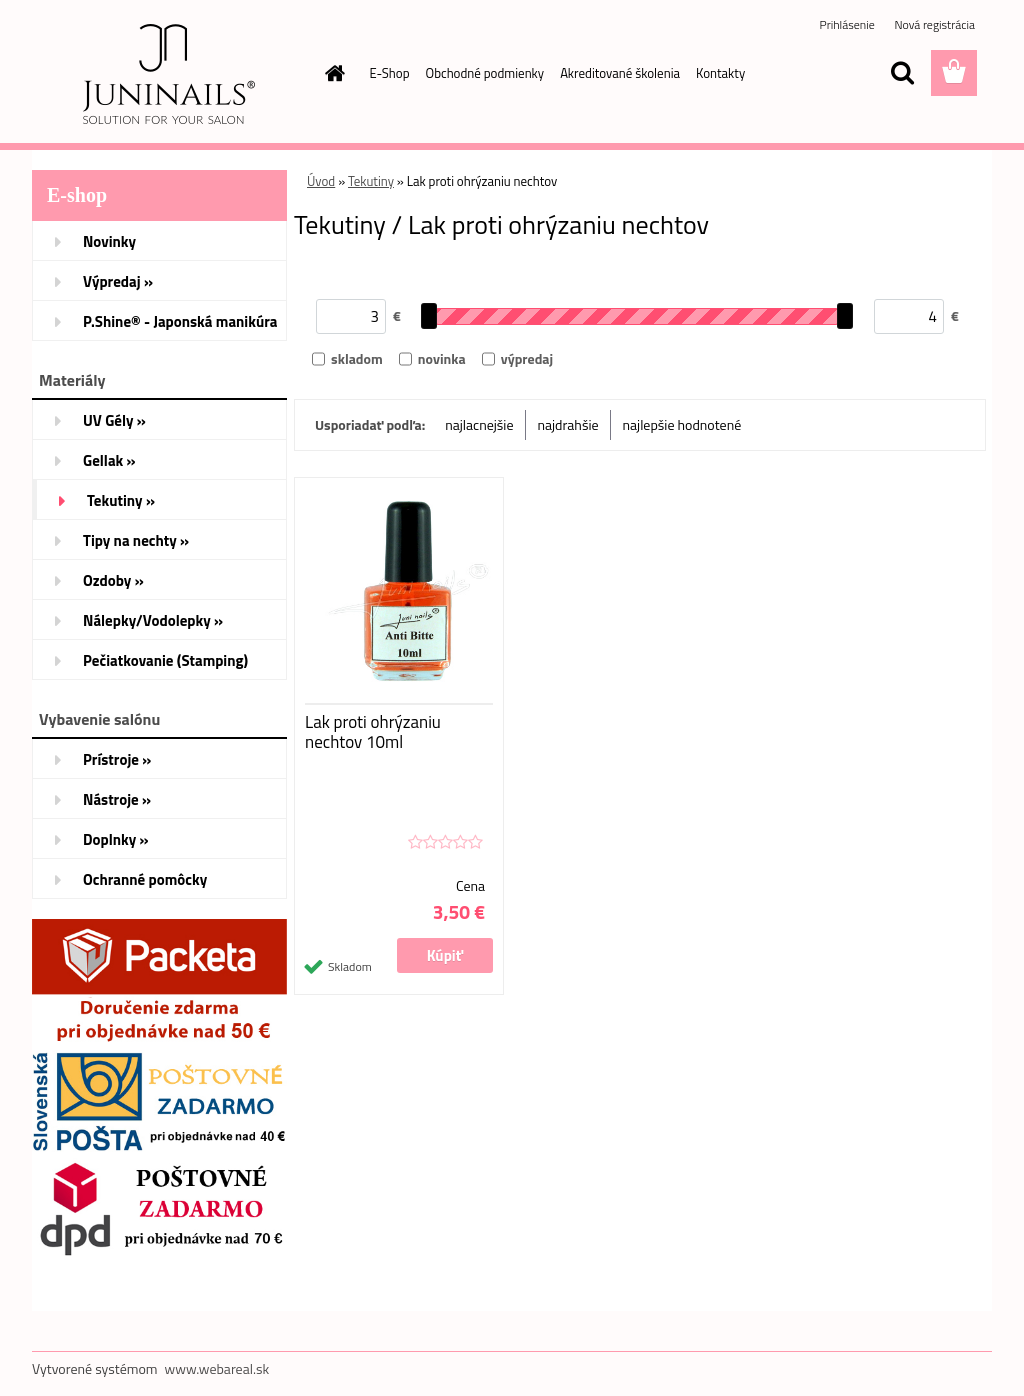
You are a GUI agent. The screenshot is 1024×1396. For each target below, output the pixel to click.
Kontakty (720, 73)
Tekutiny (371, 181)
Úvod (321, 181)
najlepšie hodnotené (682, 424)
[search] (902, 73)
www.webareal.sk (217, 1368)
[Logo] (169, 74)
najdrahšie (568, 424)
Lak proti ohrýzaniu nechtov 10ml (373, 732)
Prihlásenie (849, 24)
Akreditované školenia (620, 73)
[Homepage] (332, 73)
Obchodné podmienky (485, 73)
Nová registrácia (934, 24)
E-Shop (390, 73)
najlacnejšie (479, 424)
